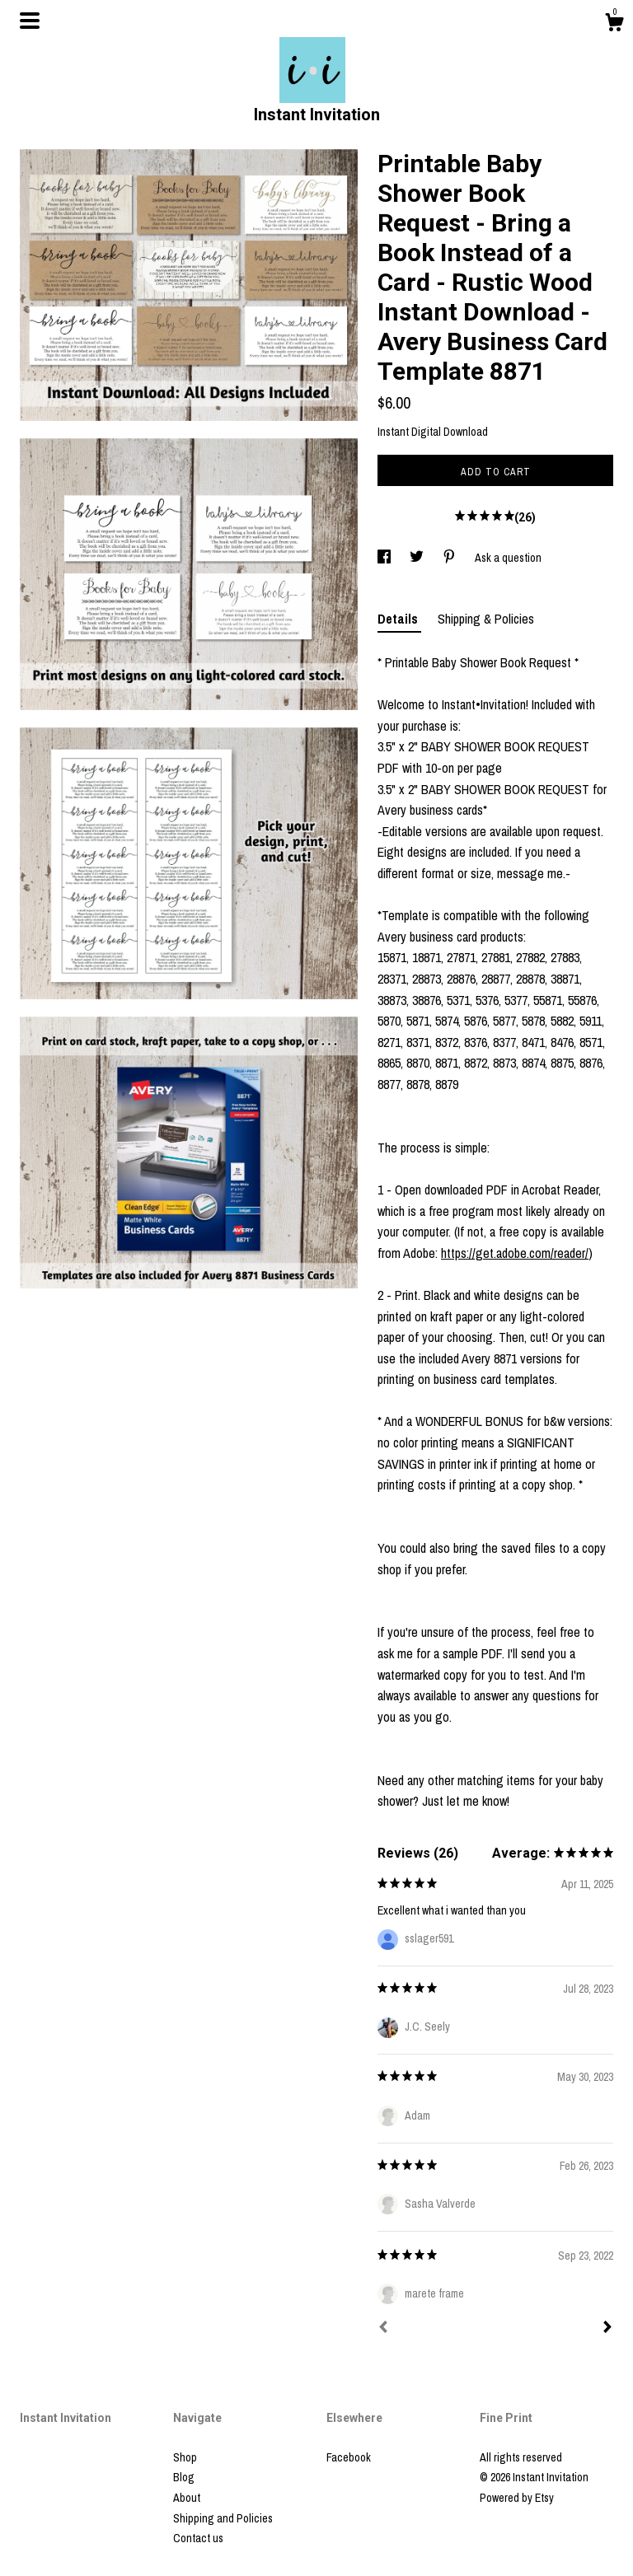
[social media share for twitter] (418, 557)
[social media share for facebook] (385, 557)
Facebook (348, 2457)
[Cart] (614, 24)
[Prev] (383, 2329)
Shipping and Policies (223, 2518)
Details (399, 619)
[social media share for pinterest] (450, 557)
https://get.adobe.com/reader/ (514, 1253)
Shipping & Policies (486, 619)
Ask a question (508, 557)
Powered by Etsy (517, 2497)
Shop (185, 2457)
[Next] (607, 2329)
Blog (184, 2477)
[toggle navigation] (30, 20)
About (186, 2497)
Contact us (198, 2538)
